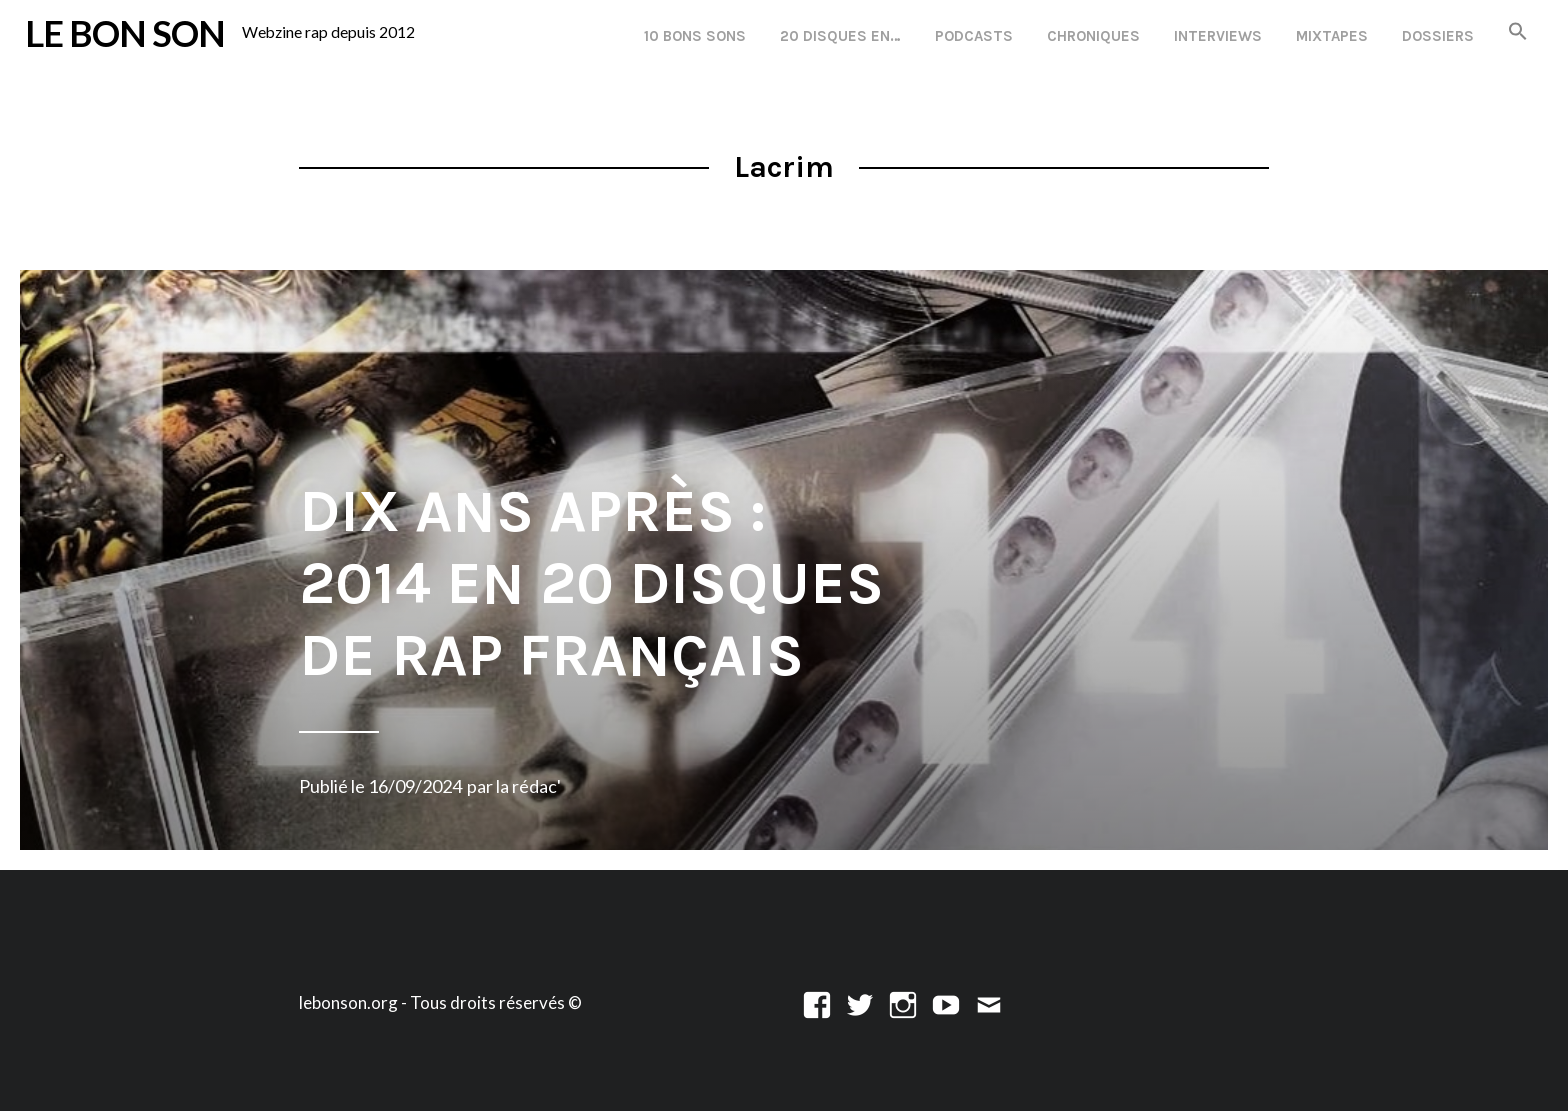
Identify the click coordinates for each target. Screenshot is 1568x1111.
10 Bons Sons (695, 36)
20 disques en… (840, 36)
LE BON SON (125, 33)
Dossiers (1438, 36)
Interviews (1218, 36)
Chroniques (1093, 36)
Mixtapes (1332, 36)
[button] (1518, 32)
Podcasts (974, 36)
